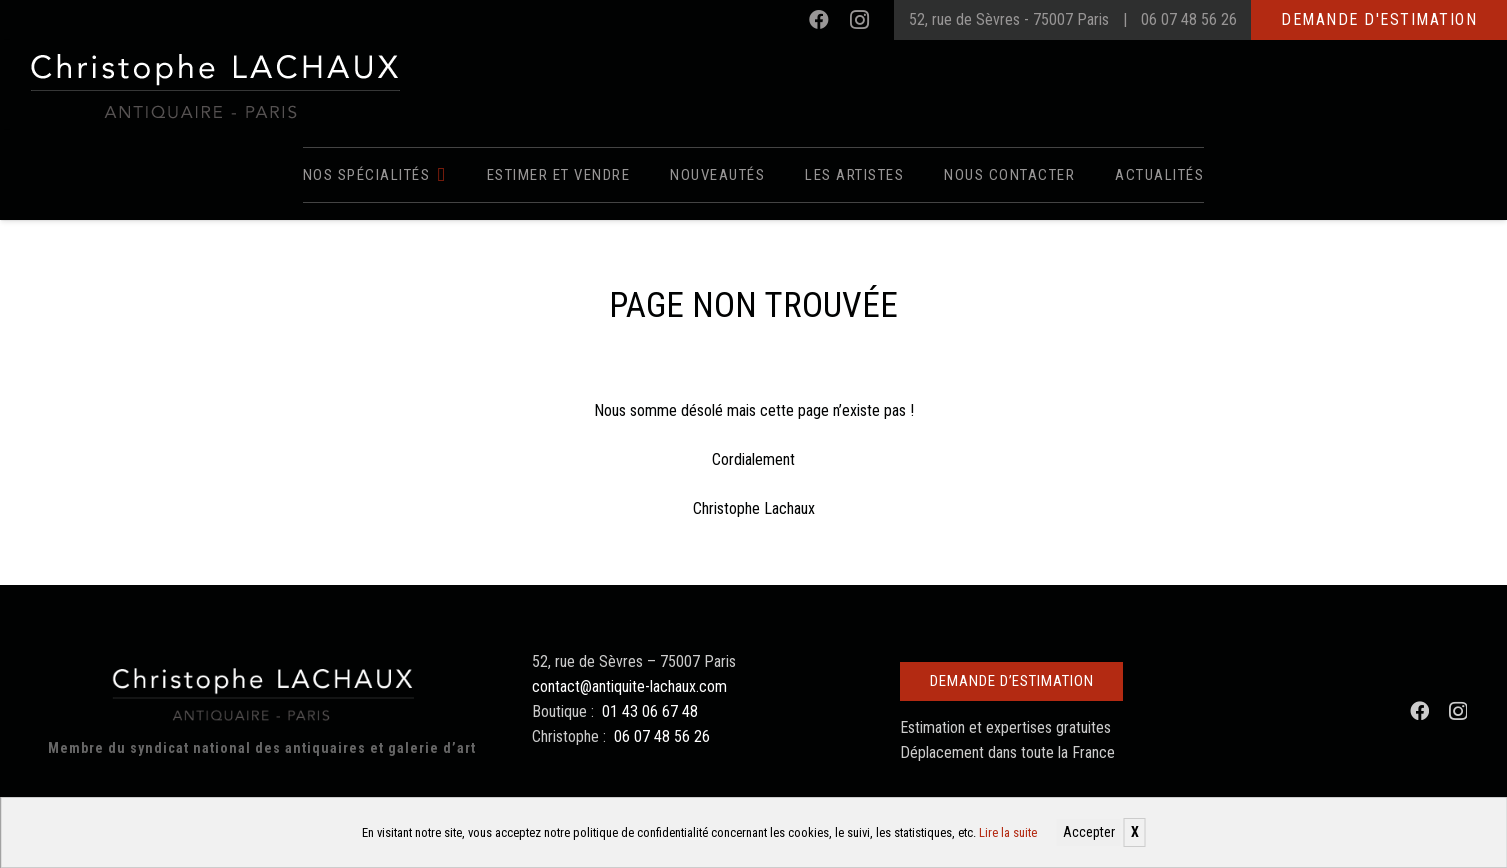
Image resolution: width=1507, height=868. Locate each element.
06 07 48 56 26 (1189, 19)
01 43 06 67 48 (650, 711)
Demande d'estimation (1379, 19)
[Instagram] (859, 20)
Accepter (1089, 832)
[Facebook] (819, 20)
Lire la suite (1008, 832)
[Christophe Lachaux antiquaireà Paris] (214, 85)
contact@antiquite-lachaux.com (629, 686)
